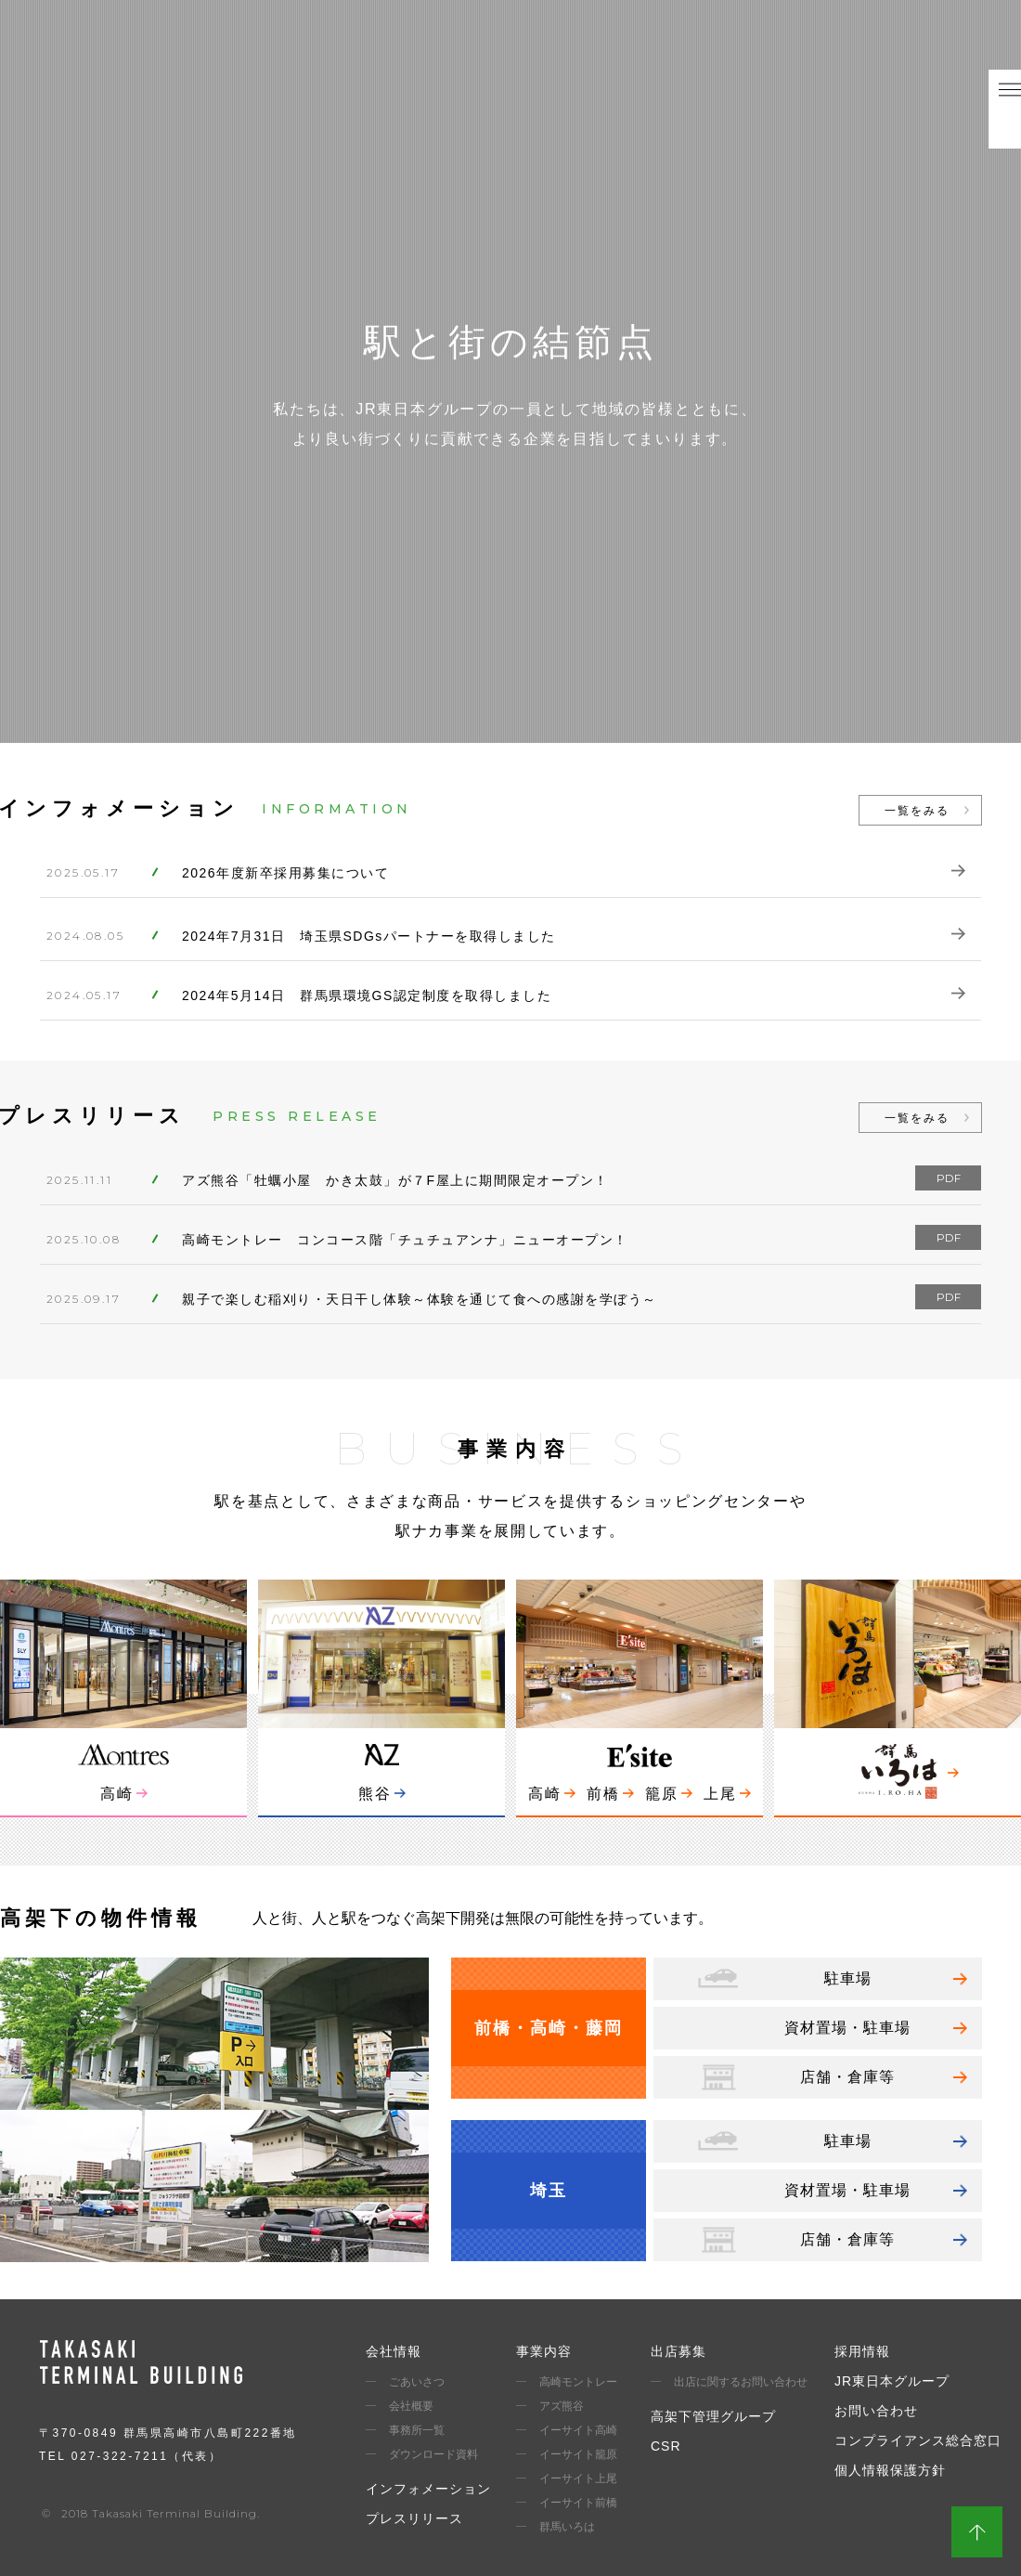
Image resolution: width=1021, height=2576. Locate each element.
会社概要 (411, 2406)
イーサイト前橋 (578, 2502)
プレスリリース (414, 2518)
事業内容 (544, 2351)
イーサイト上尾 (578, 2478)
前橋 (603, 1794)
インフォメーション (428, 2488)
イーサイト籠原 (578, 2454)
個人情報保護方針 (890, 2470)
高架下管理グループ (713, 2416)
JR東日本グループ (892, 2381)
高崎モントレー (578, 2381)
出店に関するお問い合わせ (741, 2381)
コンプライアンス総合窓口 (918, 2440)
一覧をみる (917, 810)
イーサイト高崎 (578, 2430)
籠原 (662, 1794)
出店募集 (678, 2351)
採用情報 (862, 2351)
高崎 (117, 1794)
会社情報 (393, 2351)
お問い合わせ (876, 2410)
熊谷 (375, 1794)
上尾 (720, 1794)
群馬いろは (567, 2526)
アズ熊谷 (561, 2406)
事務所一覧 (417, 2430)
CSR (666, 2446)
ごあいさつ (417, 2381)
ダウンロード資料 (433, 2454)
